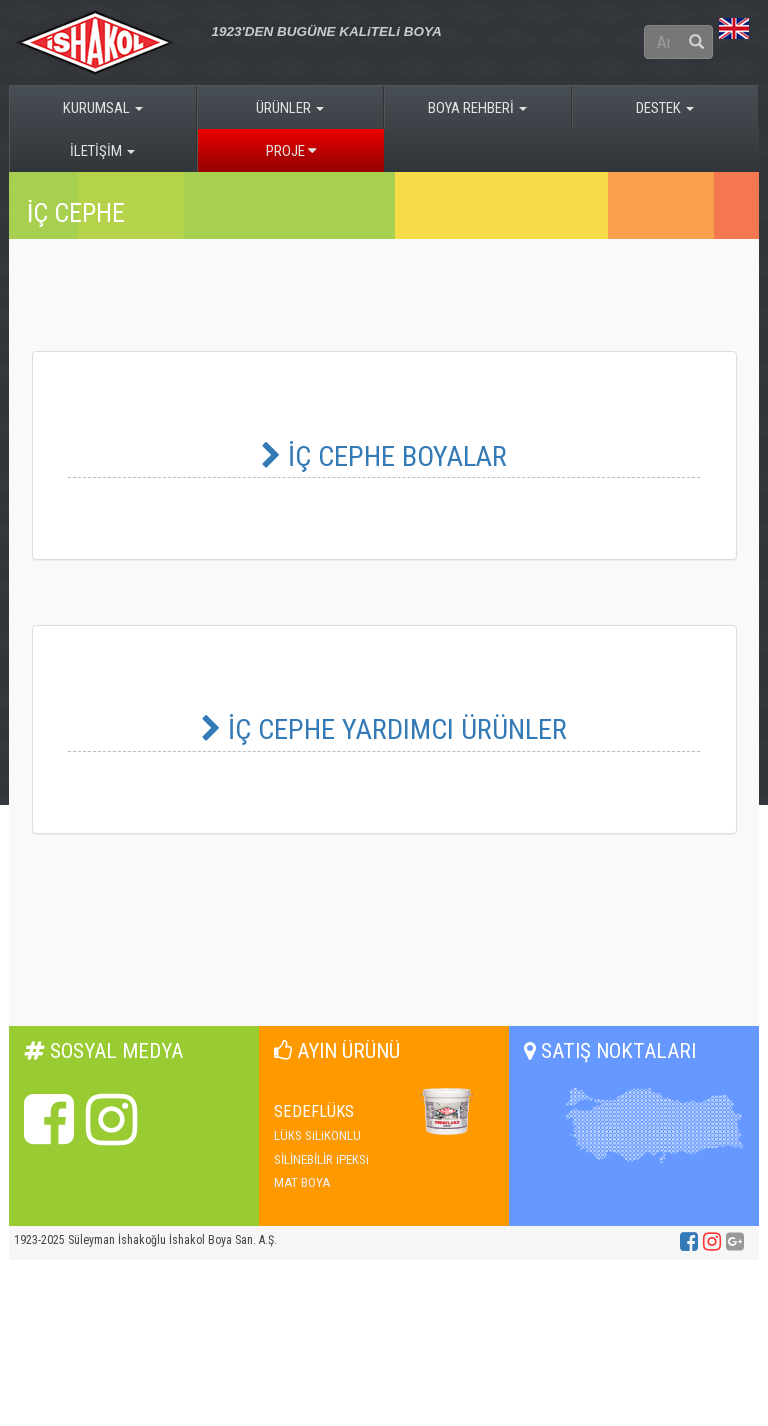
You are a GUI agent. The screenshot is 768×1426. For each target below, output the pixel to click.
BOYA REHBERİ (477, 108)
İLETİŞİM (102, 151)
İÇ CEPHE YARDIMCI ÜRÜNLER (384, 729)
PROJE (291, 151)
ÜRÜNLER (290, 108)
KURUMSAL (103, 108)
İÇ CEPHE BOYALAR (384, 456)
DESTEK (665, 108)
